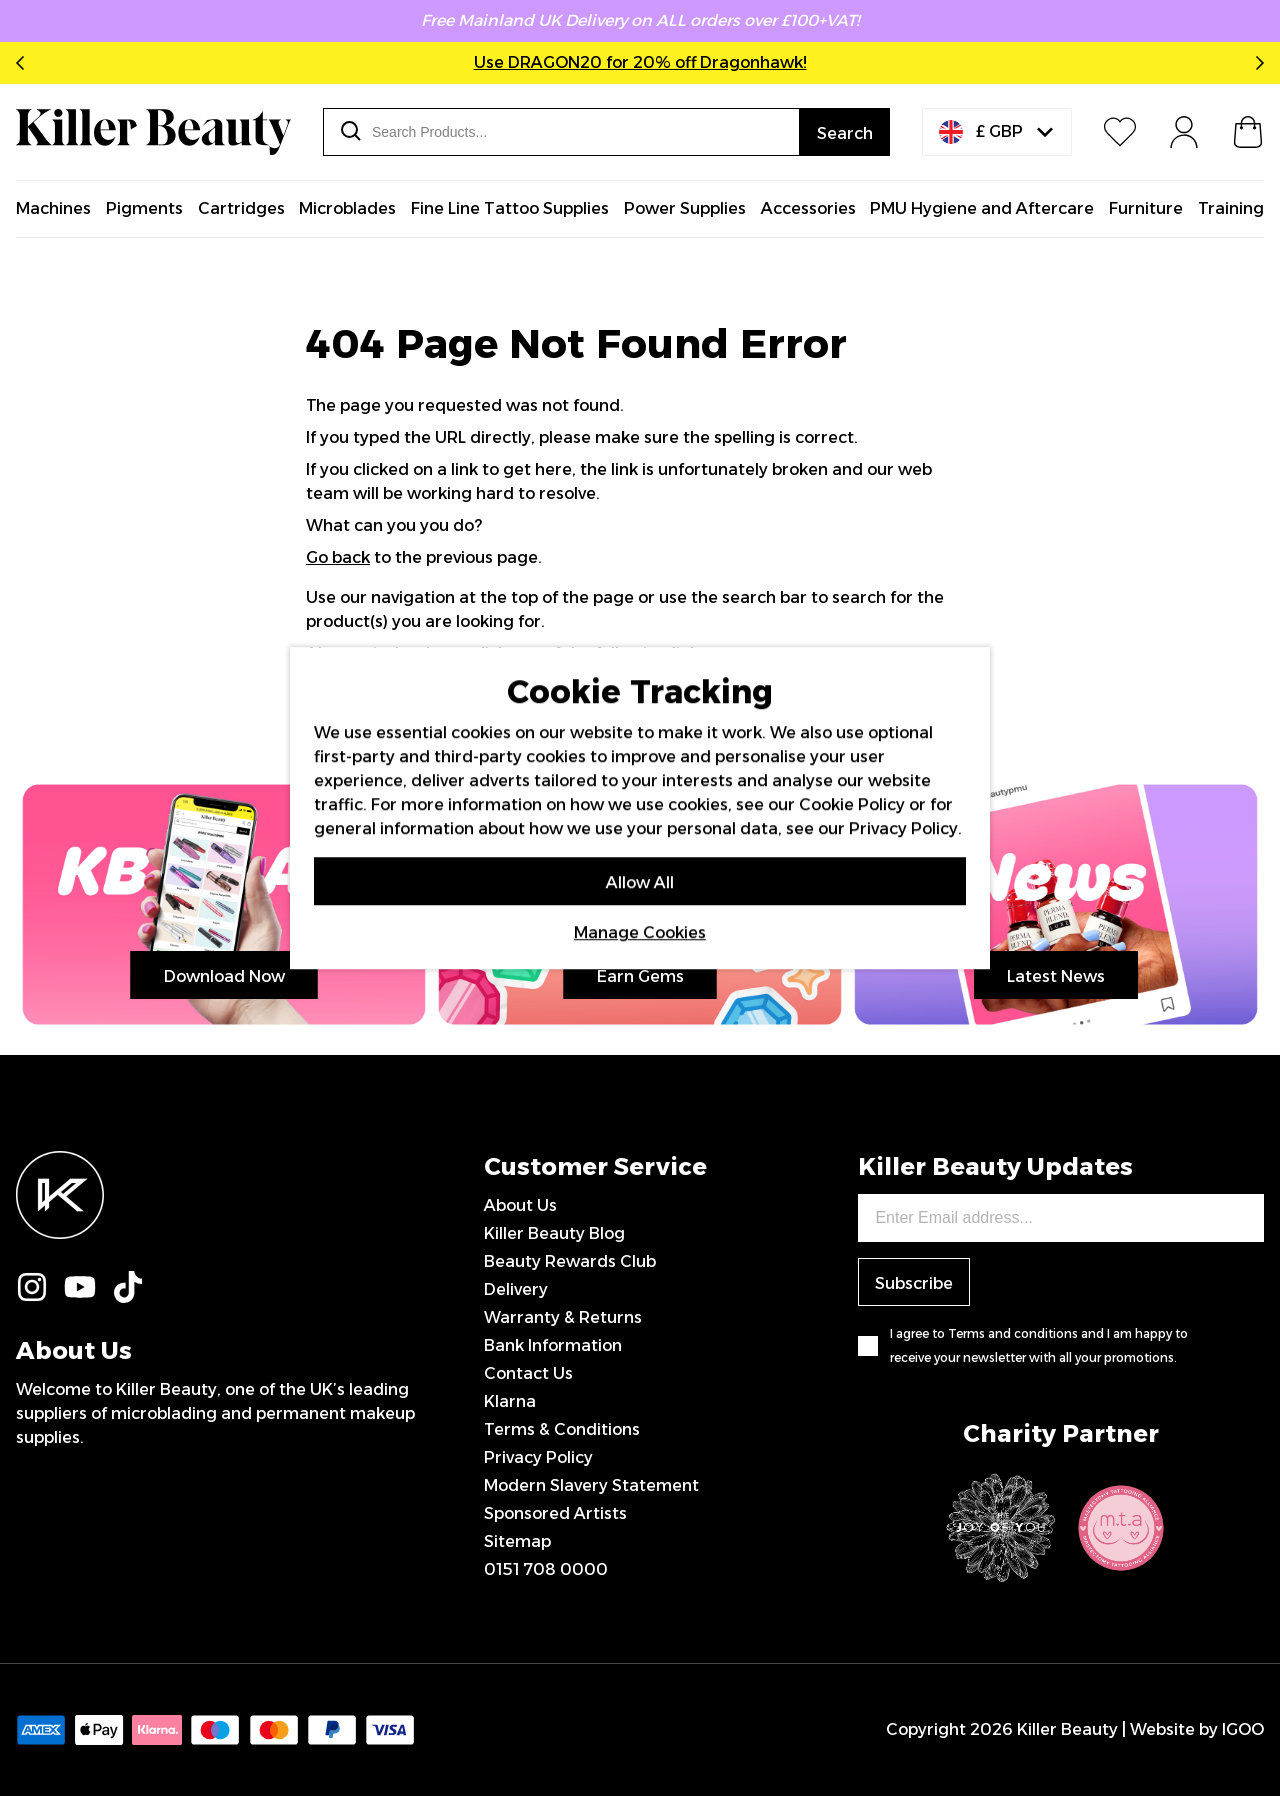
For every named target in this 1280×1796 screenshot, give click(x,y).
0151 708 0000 (546, 1569)
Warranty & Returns (563, 1317)
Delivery (516, 1289)
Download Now (224, 976)
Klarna (510, 1401)
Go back (338, 557)
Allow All (640, 882)
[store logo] (153, 132)
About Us (520, 1205)
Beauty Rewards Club (570, 1261)
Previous (24, 63)
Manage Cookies (640, 932)
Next (1256, 63)
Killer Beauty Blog (554, 1233)
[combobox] (561, 132)
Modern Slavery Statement (591, 1485)
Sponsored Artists (555, 1513)
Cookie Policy (852, 804)
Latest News (1056, 976)
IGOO (1243, 1729)
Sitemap (517, 1541)
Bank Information (553, 1345)
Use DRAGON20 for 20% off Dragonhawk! (640, 62)
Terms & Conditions (562, 1429)
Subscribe (914, 1283)
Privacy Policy (538, 1457)
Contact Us (528, 1373)
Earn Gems (640, 976)
